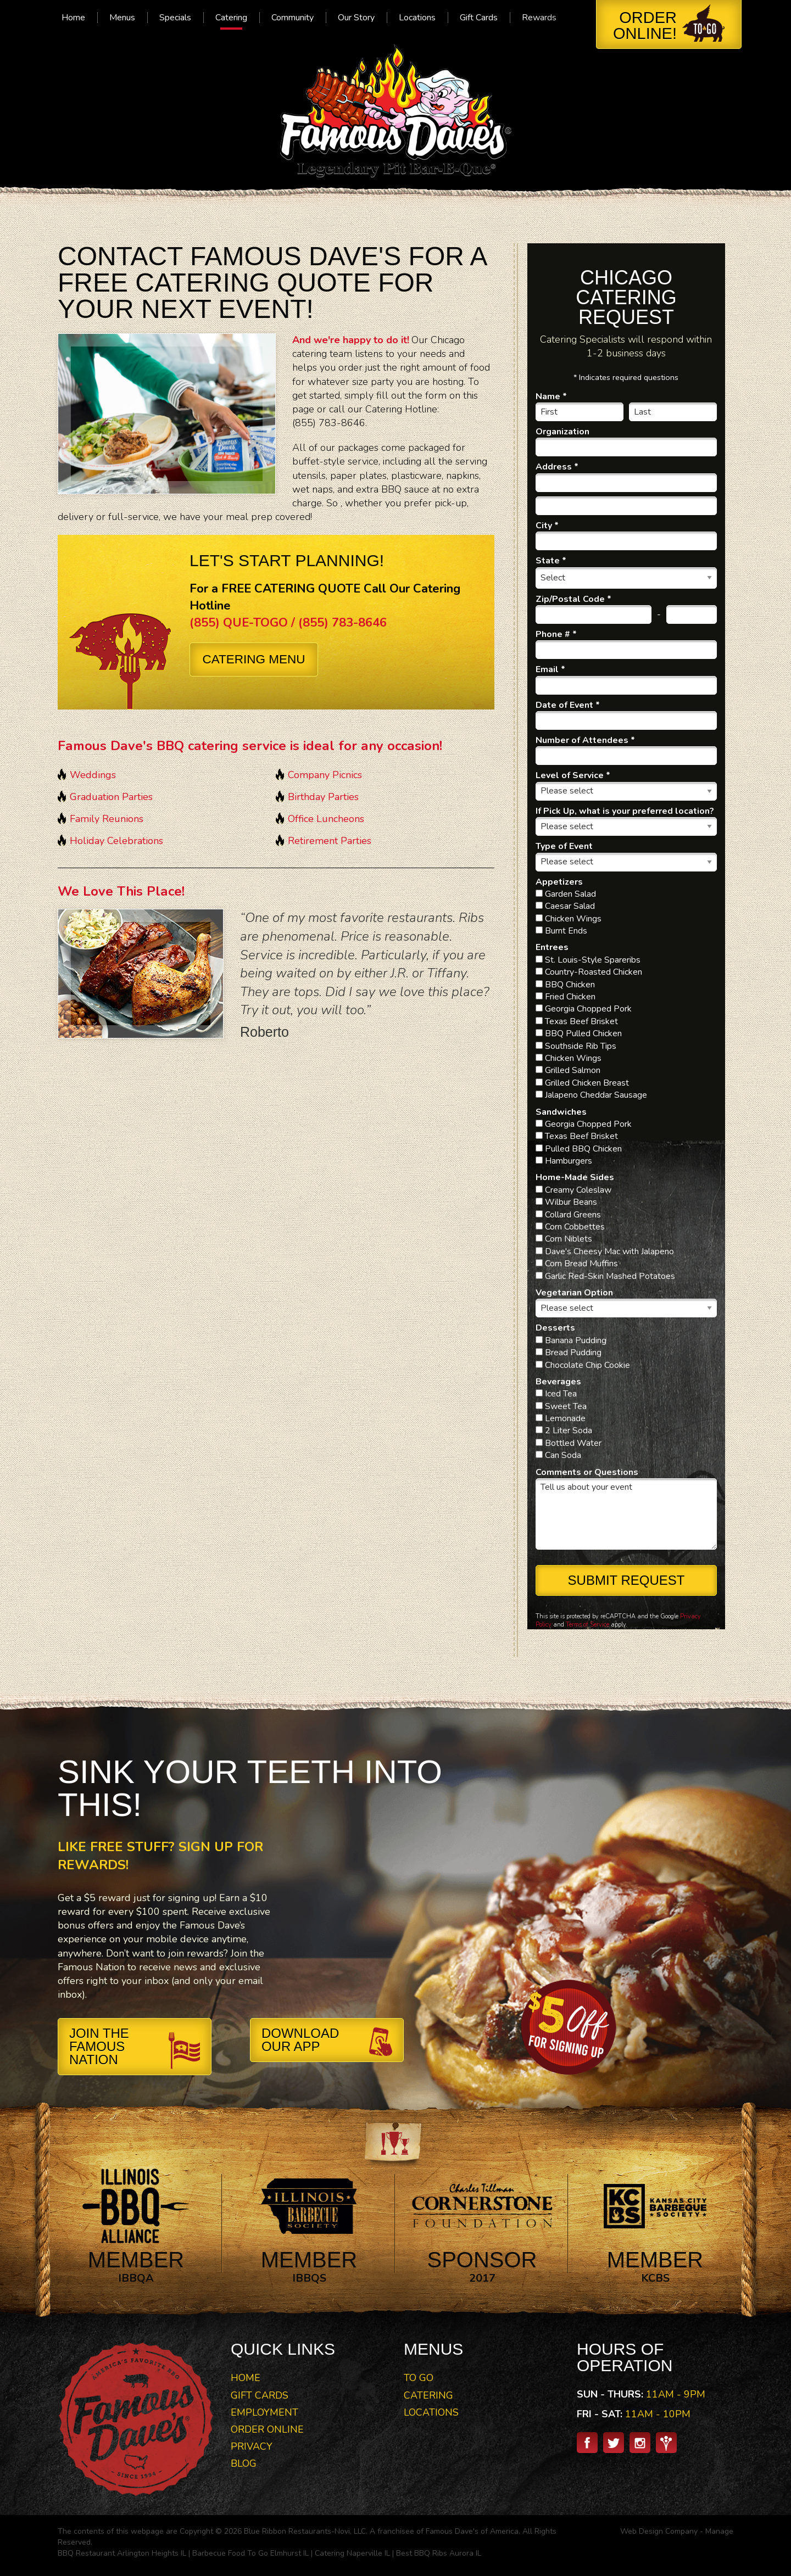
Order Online (267, 2429)
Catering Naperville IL (352, 2553)
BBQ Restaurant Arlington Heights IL (122, 2553)
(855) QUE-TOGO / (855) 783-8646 (288, 622)
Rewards (539, 18)
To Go (418, 2377)
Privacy (251, 2446)
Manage (719, 2531)
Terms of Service (587, 1625)
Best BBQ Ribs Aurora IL (438, 2553)
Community (292, 18)
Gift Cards (479, 18)
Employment (264, 2412)
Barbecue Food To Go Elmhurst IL (250, 2553)
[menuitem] (73, 17)
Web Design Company (659, 2531)
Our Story (356, 18)
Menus (122, 18)
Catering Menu (253, 659)
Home (73, 18)
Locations (417, 18)
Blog (244, 2463)
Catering (231, 18)
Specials (175, 18)
